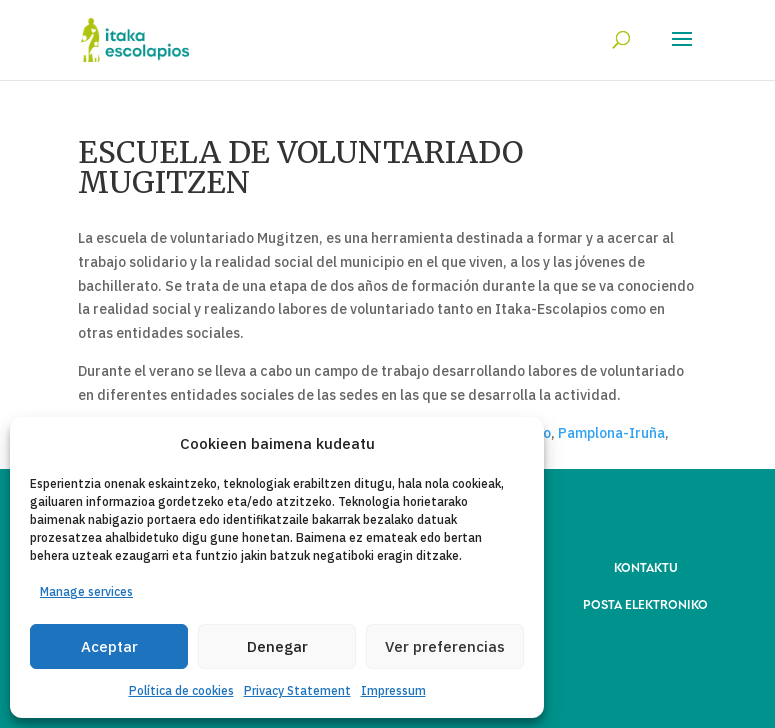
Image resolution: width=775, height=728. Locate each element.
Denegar (277, 646)
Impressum (393, 690)
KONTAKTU (646, 566)
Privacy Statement (297, 690)
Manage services (86, 591)
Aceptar (109, 646)
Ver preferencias (445, 646)
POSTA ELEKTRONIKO (645, 603)
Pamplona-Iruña (611, 433)
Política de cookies (181, 690)
